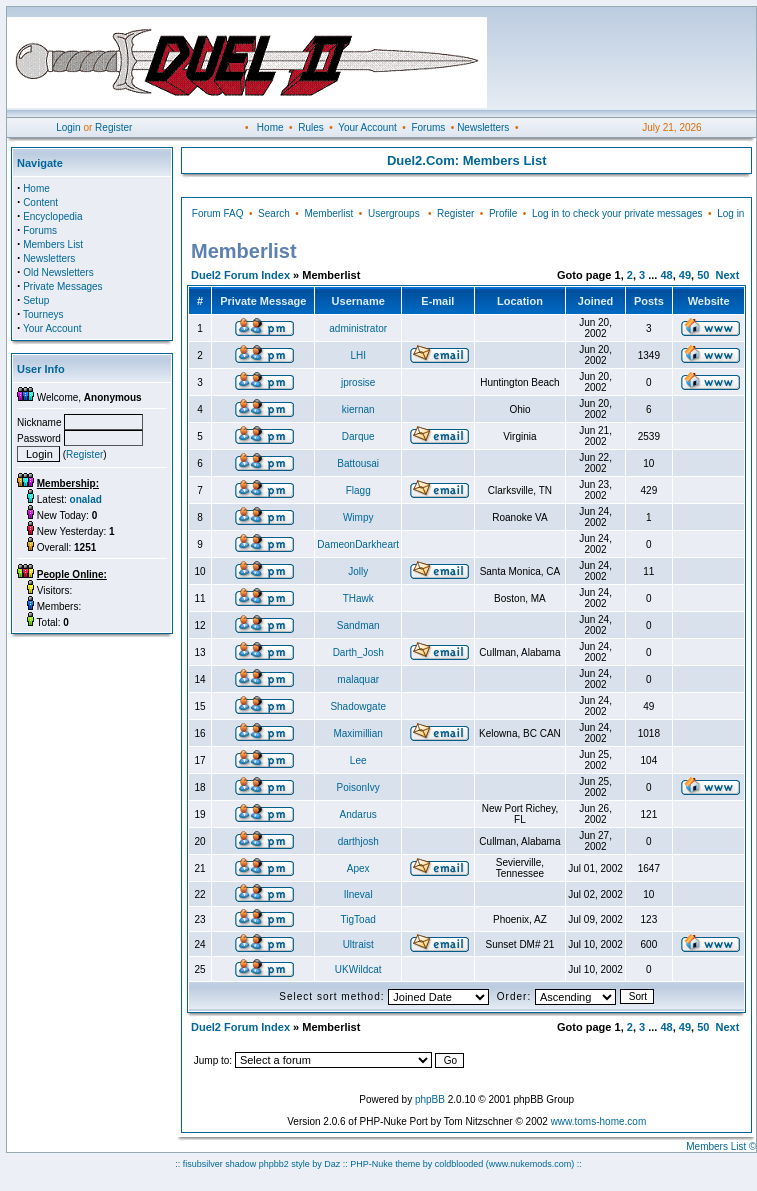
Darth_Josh (358, 652)
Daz (332, 1164)
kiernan (358, 409)
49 (685, 275)
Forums (428, 127)
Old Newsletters (58, 272)
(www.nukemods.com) (530, 1164)
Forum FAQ (218, 213)
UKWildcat (358, 969)
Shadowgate (358, 706)
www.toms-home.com (599, 1121)
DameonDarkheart (358, 544)
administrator (358, 328)
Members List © (721, 1146)
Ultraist (358, 944)
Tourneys (43, 314)
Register (113, 127)
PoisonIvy (358, 787)
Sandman (358, 625)
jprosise (358, 382)
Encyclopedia (52, 216)
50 (703, 275)
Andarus (358, 814)
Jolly (358, 571)
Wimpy (358, 517)
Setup (36, 300)
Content (40, 202)
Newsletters (483, 127)
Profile (503, 213)
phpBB (430, 1099)
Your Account (367, 127)
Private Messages (62, 286)
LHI (358, 355)
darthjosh (358, 841)
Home (270, 127)
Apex (358, 868)
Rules (311, 127)
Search (274, 213)
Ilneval (358, 894)
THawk (358, 598)
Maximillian (357, 733)
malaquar (358, 679)
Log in (730, 213)
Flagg (358, 490)
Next (728, 275)
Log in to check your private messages (617, 213)
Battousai (358, 463)
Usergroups (394, 213)
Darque (358, 436)
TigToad (358, 919)
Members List (53, 244)
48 (666, 275)
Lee (358, 760)
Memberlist (328, 213)
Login (68, 127)
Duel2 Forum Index (240, 275)
